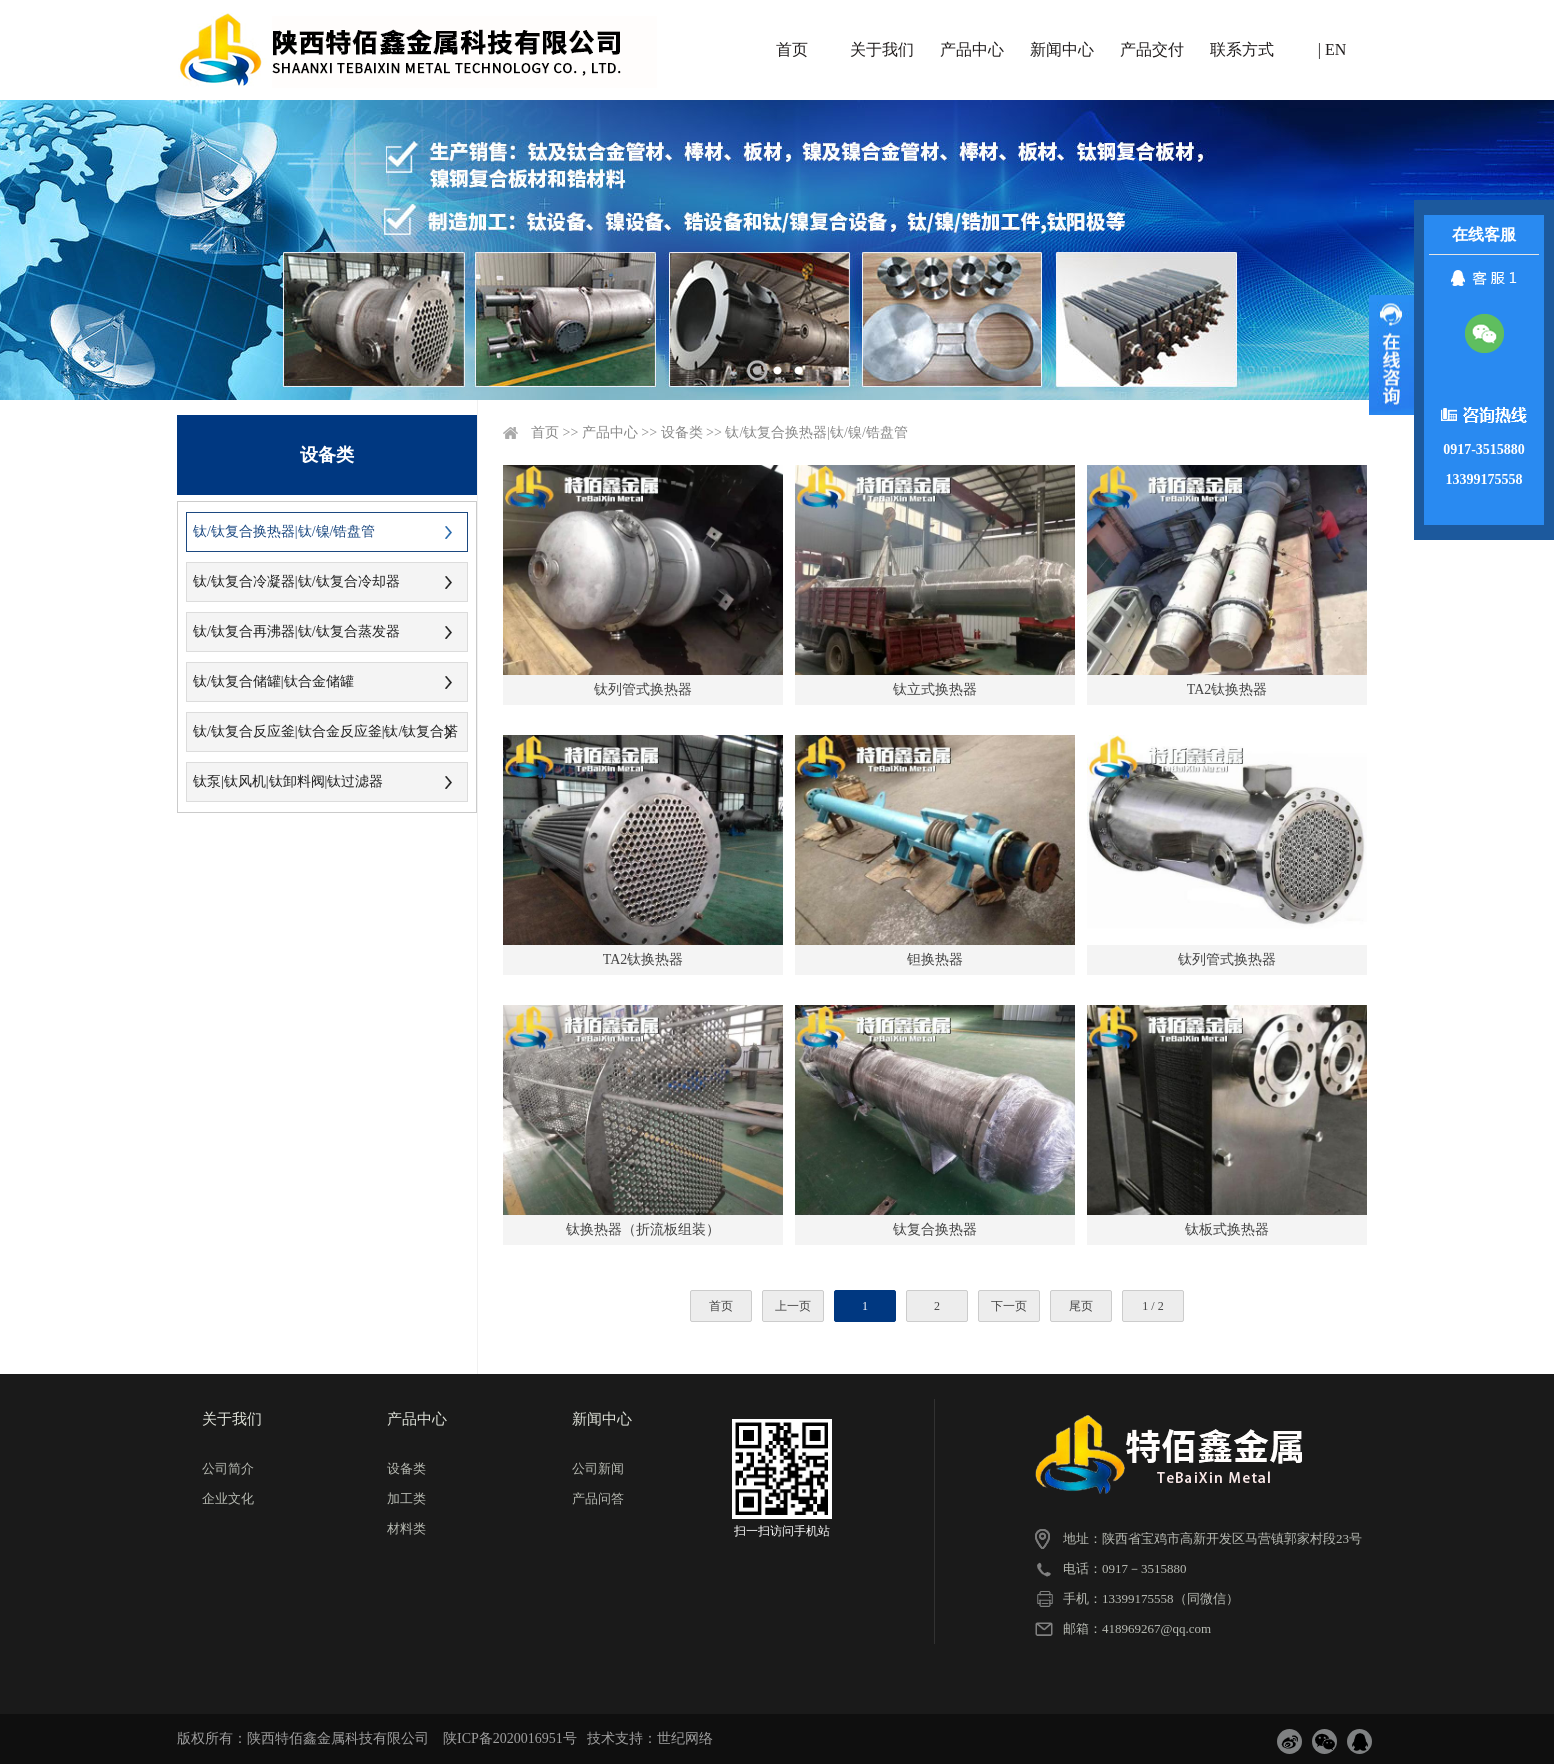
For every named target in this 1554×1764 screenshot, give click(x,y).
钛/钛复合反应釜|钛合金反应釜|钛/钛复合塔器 (322, 737)
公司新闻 (598, 1468)
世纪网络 (685, 1738)
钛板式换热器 (1227, 1229)
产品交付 (1152, 49)
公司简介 (228, 1468)
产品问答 (598, 1498)
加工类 (406, 1498)
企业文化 (228, 1498)
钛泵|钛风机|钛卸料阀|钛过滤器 (288, 781)
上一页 (793, 1306)
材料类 (406, 1528)
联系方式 (1242, 49)
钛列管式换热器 (643, 689)
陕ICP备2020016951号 (510, 1738)
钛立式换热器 (935, 689)
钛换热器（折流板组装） (643, 1229)
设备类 (682, 432)
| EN (1332, 49)
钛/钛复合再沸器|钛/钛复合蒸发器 (296, 631)
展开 (1391, 355)
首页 (792, 49)
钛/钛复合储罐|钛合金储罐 (273, 681)
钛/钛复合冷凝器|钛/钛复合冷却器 (296, 581)
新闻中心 (1062, 49)
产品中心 (972, 49)
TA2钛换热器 (1227, 689)
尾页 (1081, 1306)
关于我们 (882, 49)
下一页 (1009, 1306)
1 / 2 (1152, 1306)
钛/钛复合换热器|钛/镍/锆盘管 (284, 531)
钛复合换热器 (935, 1229)
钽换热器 (935, 959)
